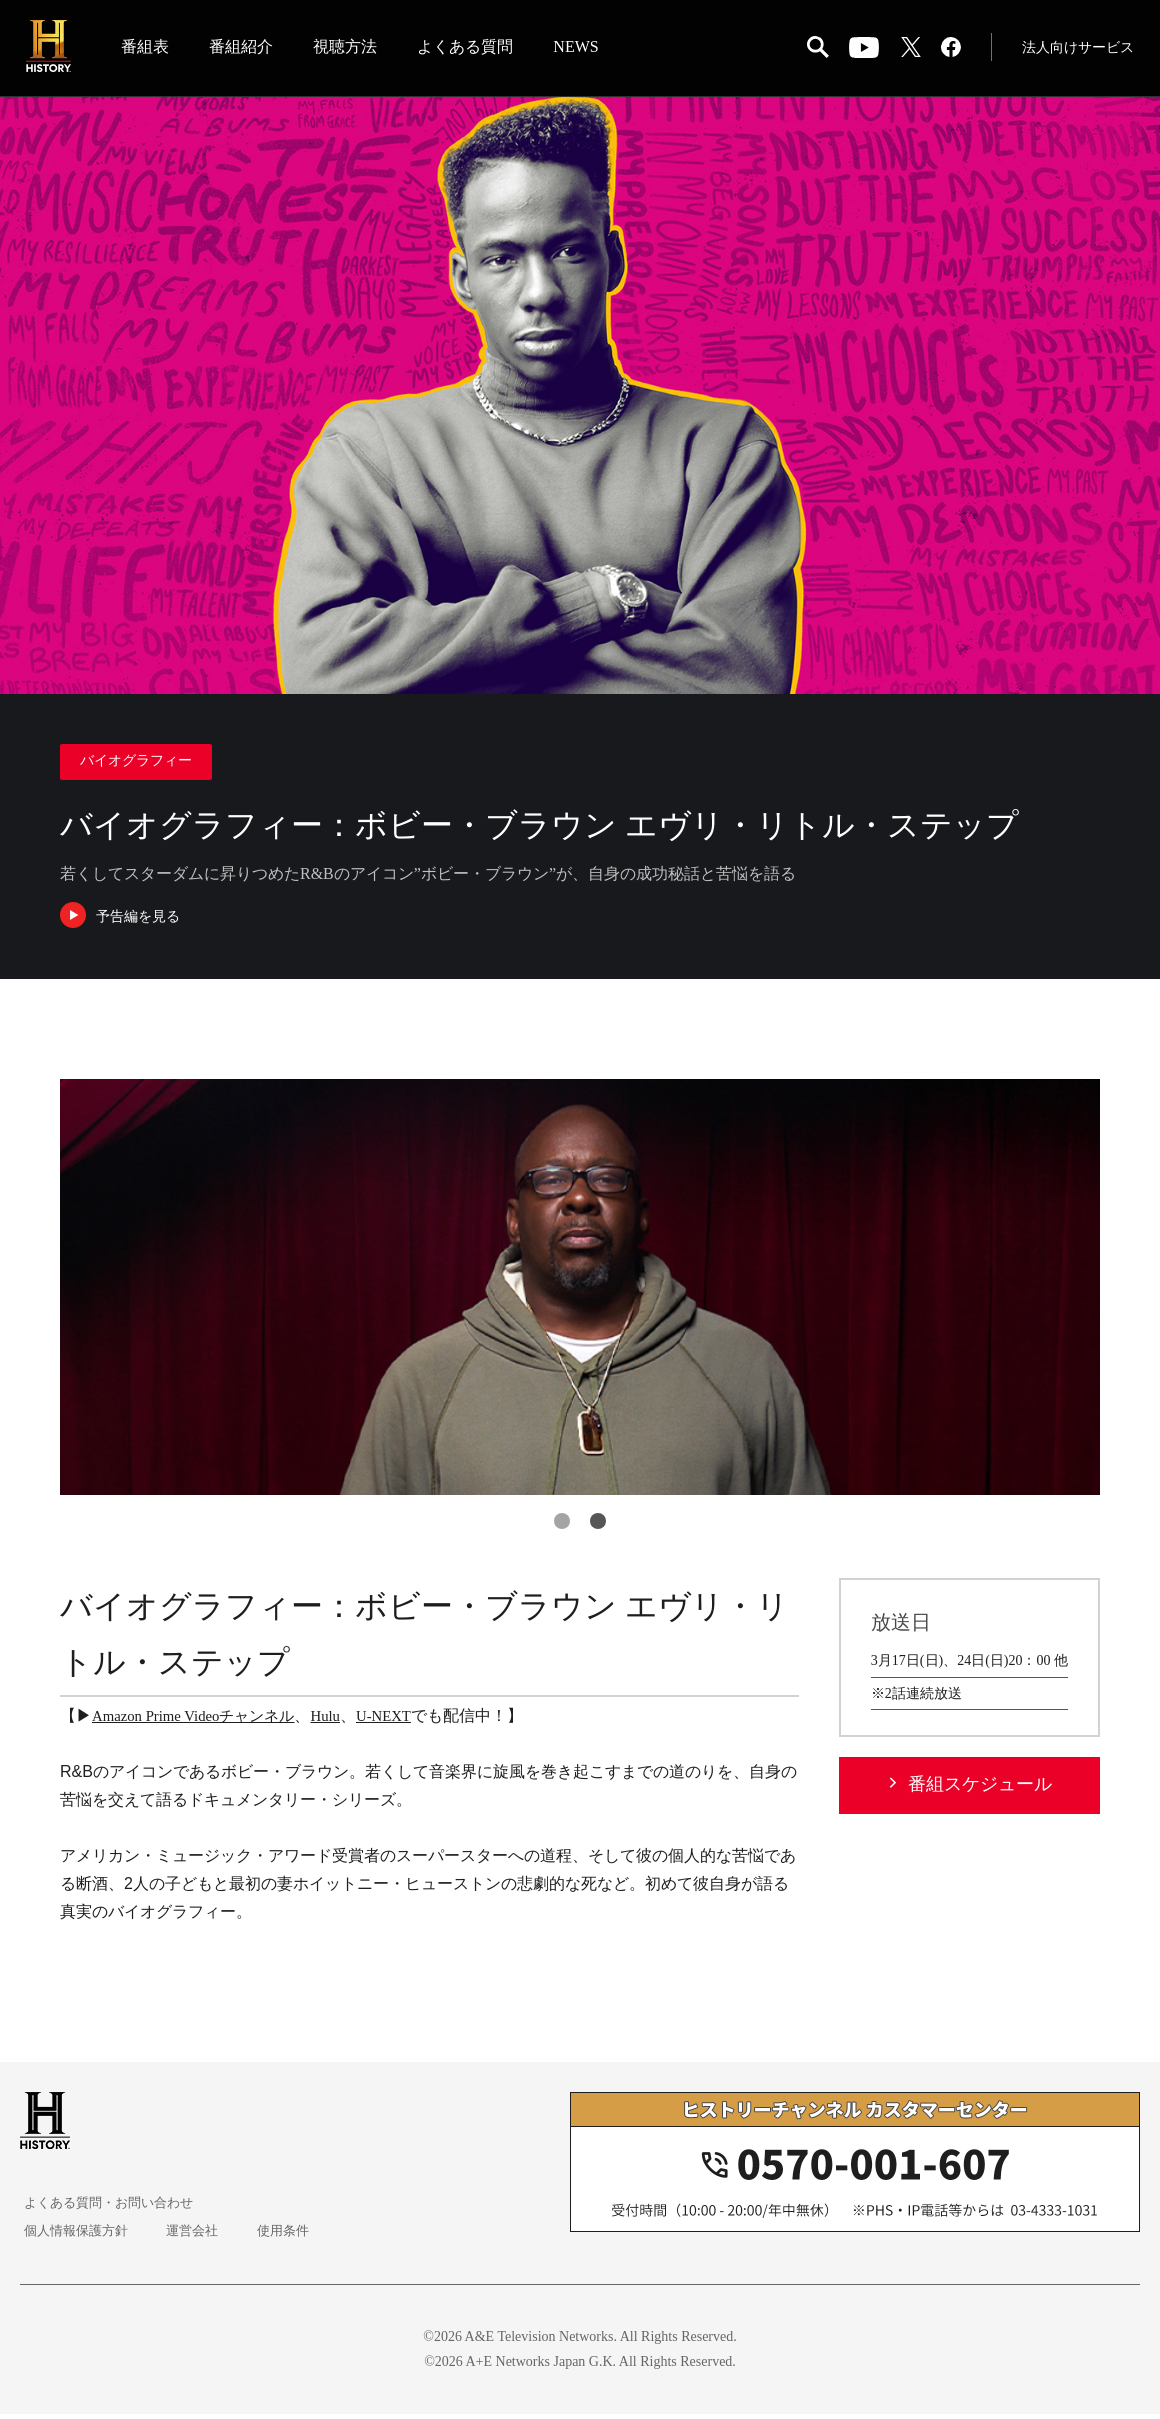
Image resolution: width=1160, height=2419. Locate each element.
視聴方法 (351, 48)
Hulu (342, 1720)
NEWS (581, 48)
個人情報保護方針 (76, 2235)
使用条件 (276, 2235)
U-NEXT (404, 1720)
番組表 (151, 48)
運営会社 (190, 2235)
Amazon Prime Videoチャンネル (201, 1720)
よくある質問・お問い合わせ (111, 2207)
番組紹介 (247, 48)
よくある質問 (471, 48)
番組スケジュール (980, 1789)
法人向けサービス (1074, 49)
